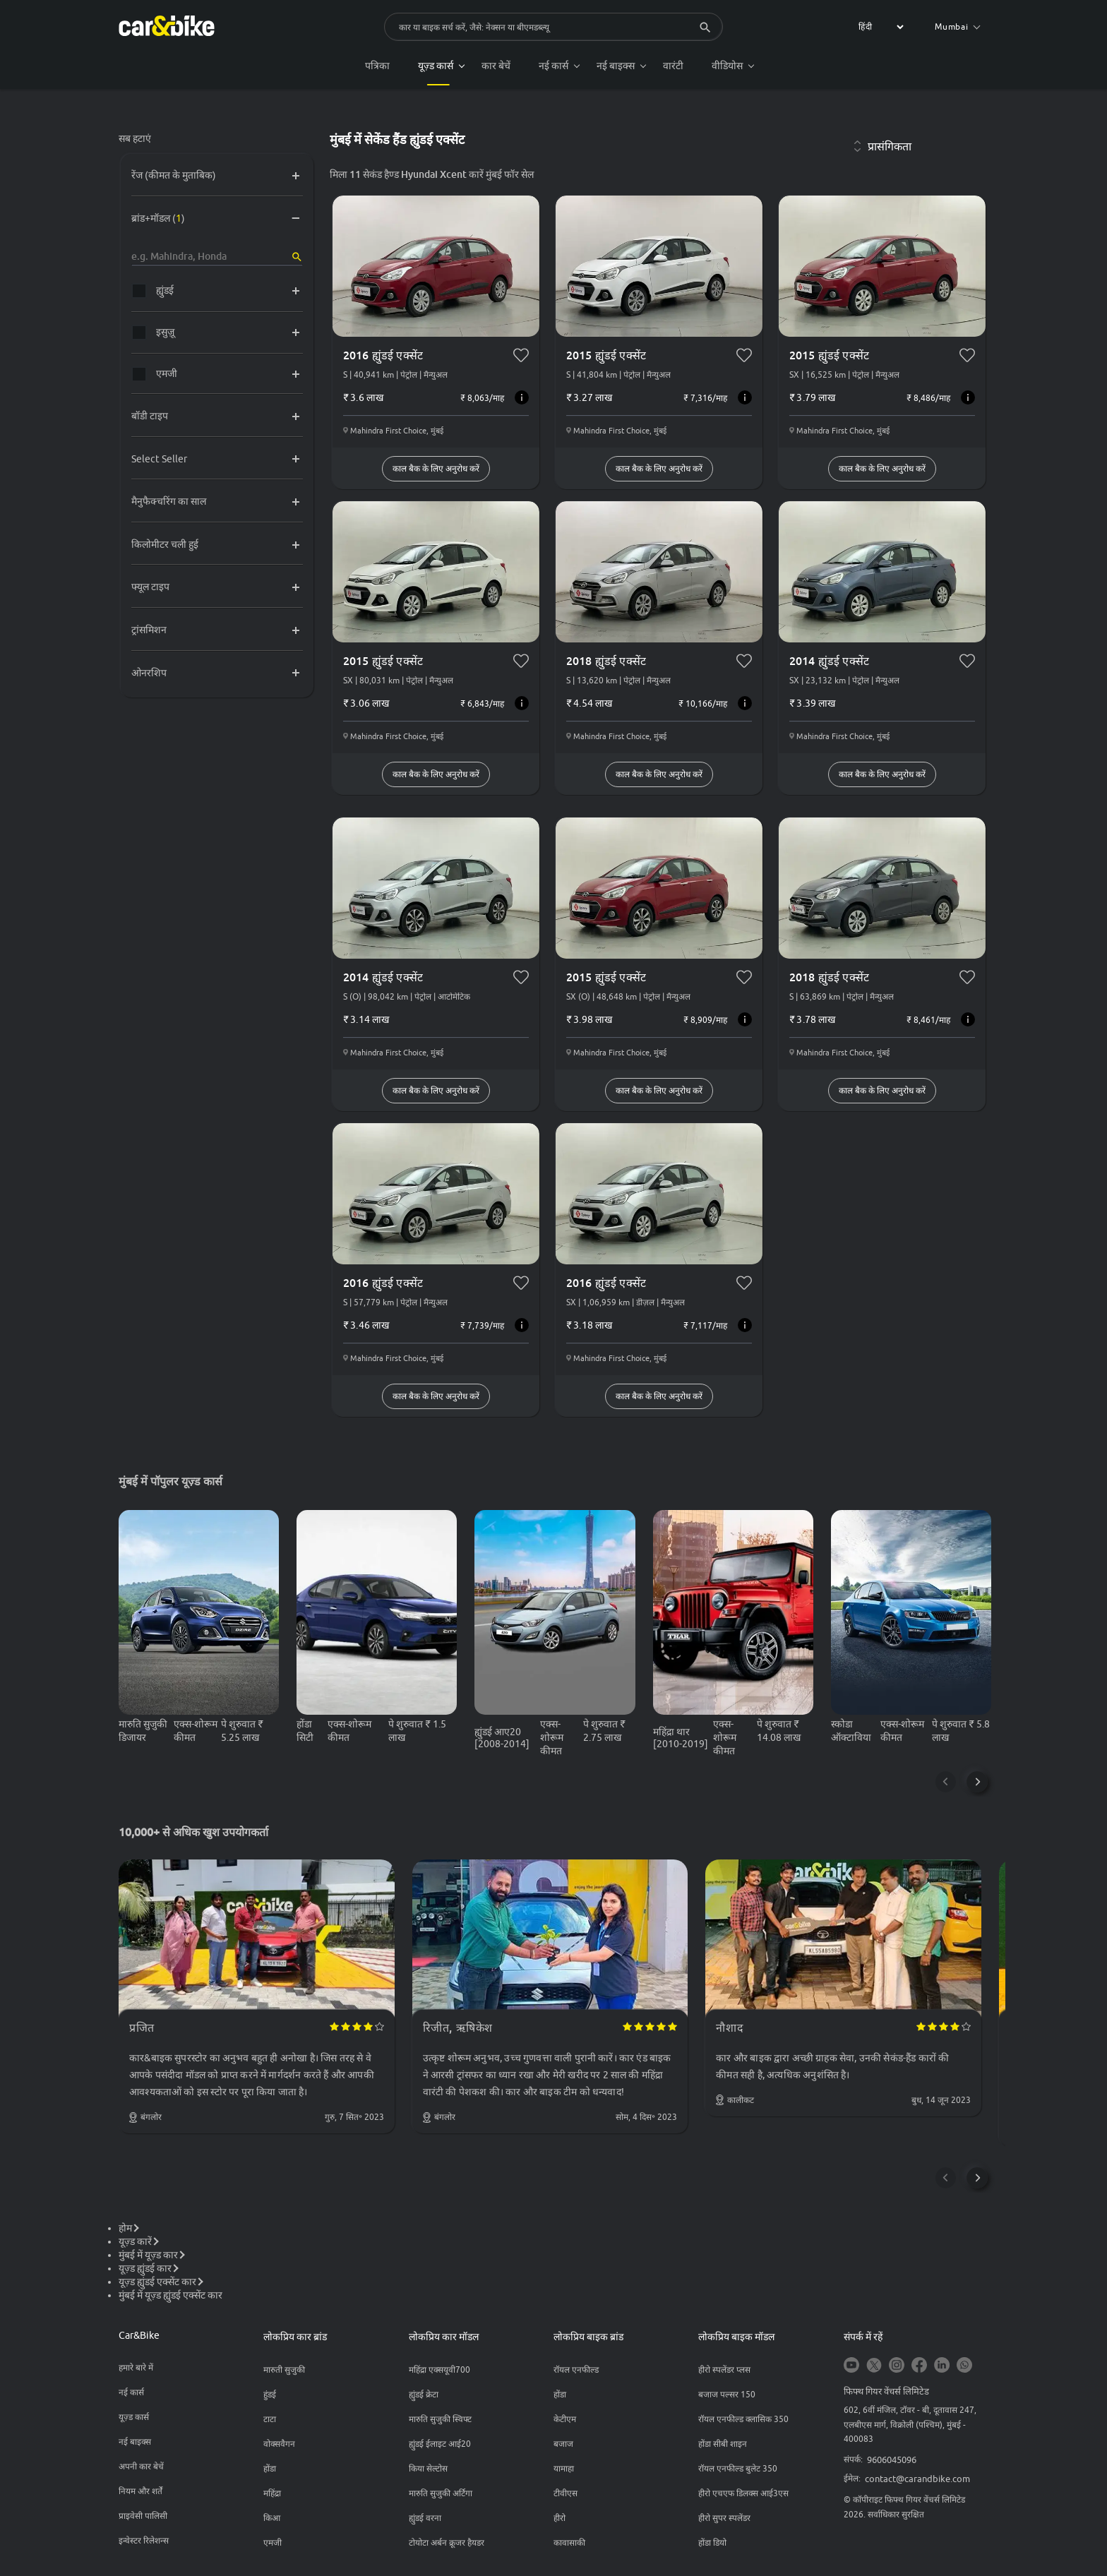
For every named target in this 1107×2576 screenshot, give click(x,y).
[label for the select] (879, 27)
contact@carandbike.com (917, 2478)
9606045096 (891, 2459)
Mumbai (958, 26)
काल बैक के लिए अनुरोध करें (436, 468)
